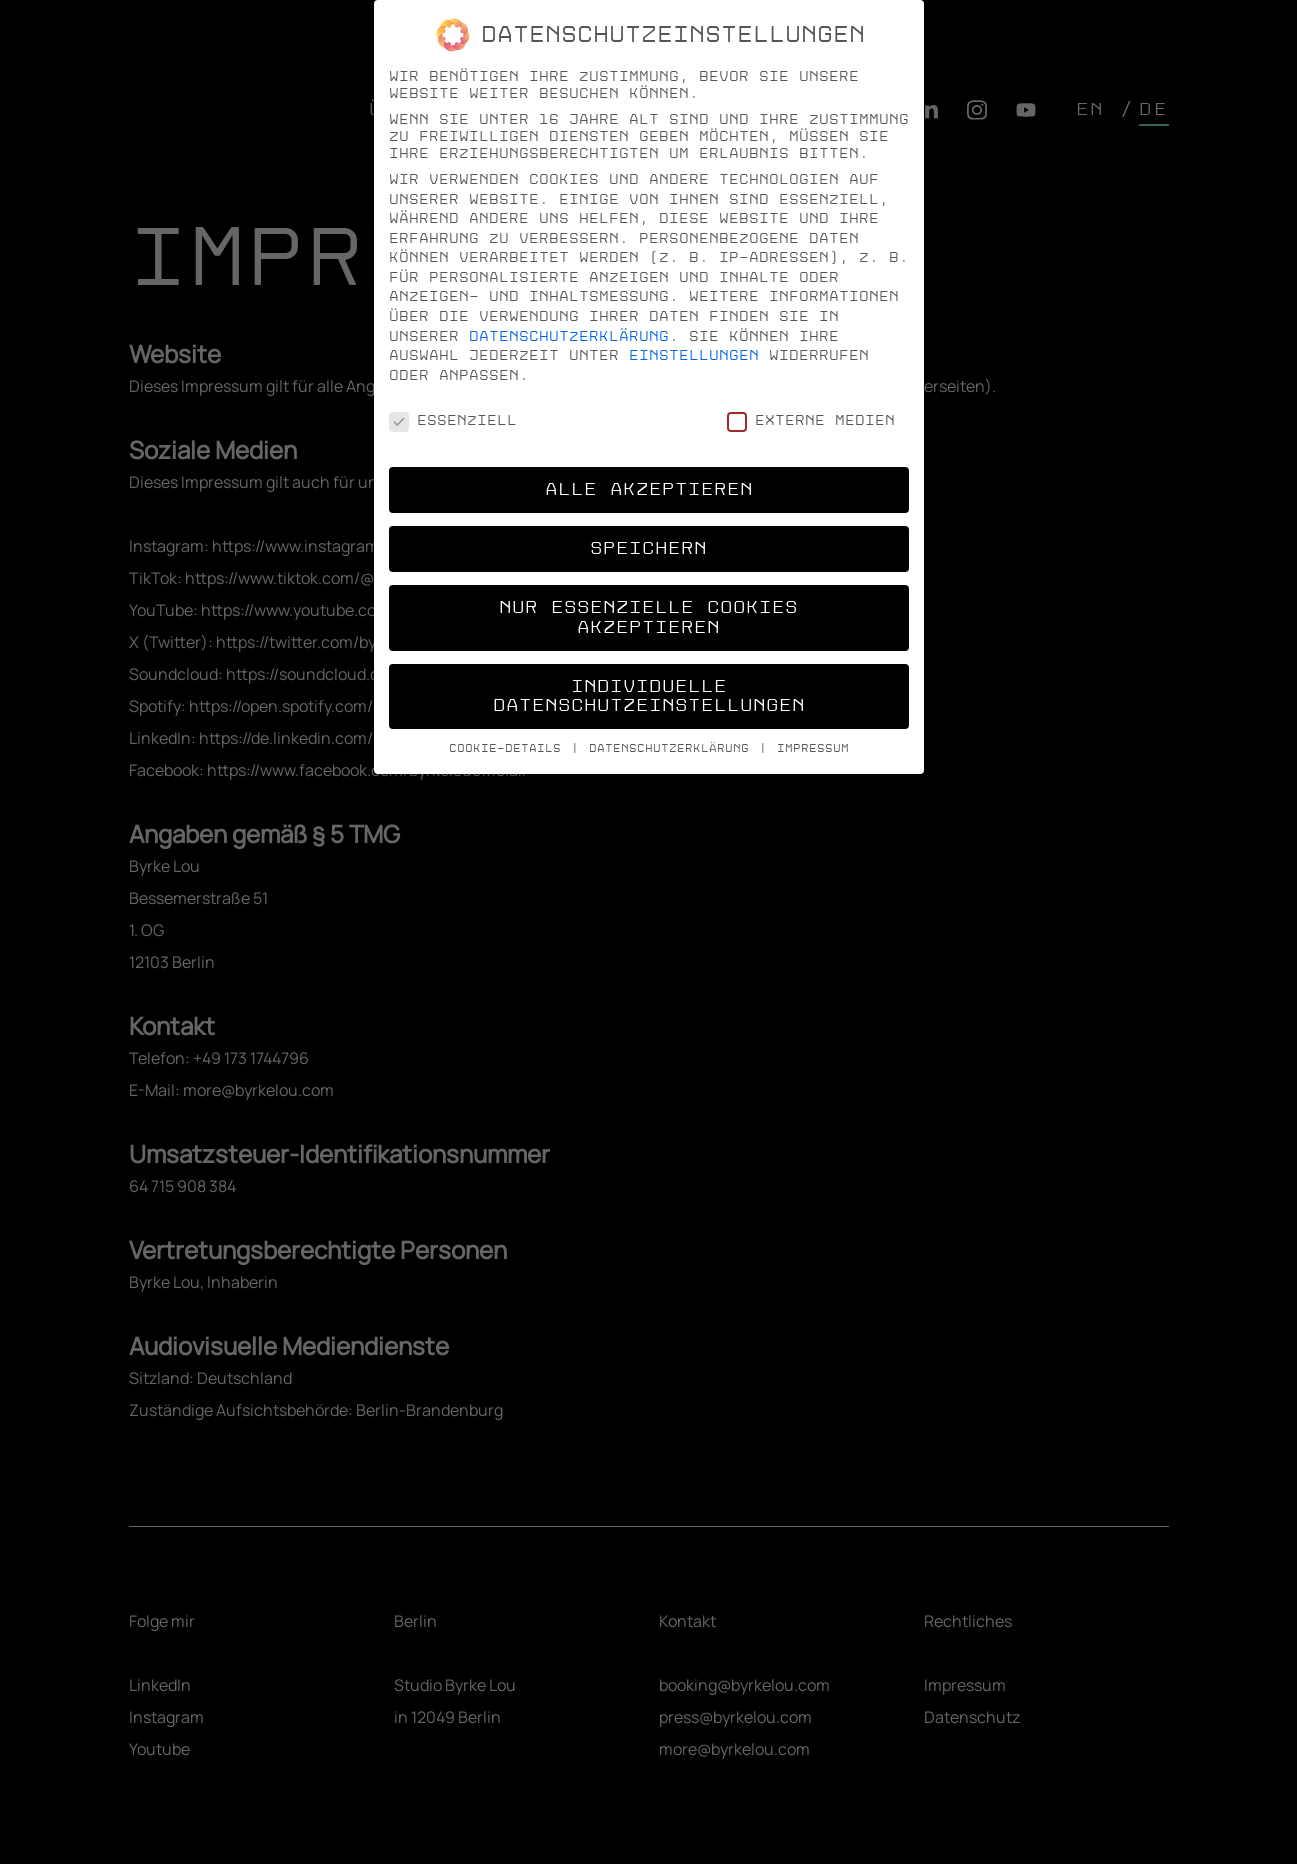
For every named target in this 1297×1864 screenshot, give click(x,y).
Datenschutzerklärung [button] (673, 748)
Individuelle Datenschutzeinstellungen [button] (649, 696)
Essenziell (453, 420)
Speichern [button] (648, 548)
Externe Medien (811, 420)
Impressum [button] (813, 748)
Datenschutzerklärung (569, 336)
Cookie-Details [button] (509, 748)
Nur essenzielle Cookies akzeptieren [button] (648, 617)
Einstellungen (694, 355)
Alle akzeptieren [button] (649, 489)
